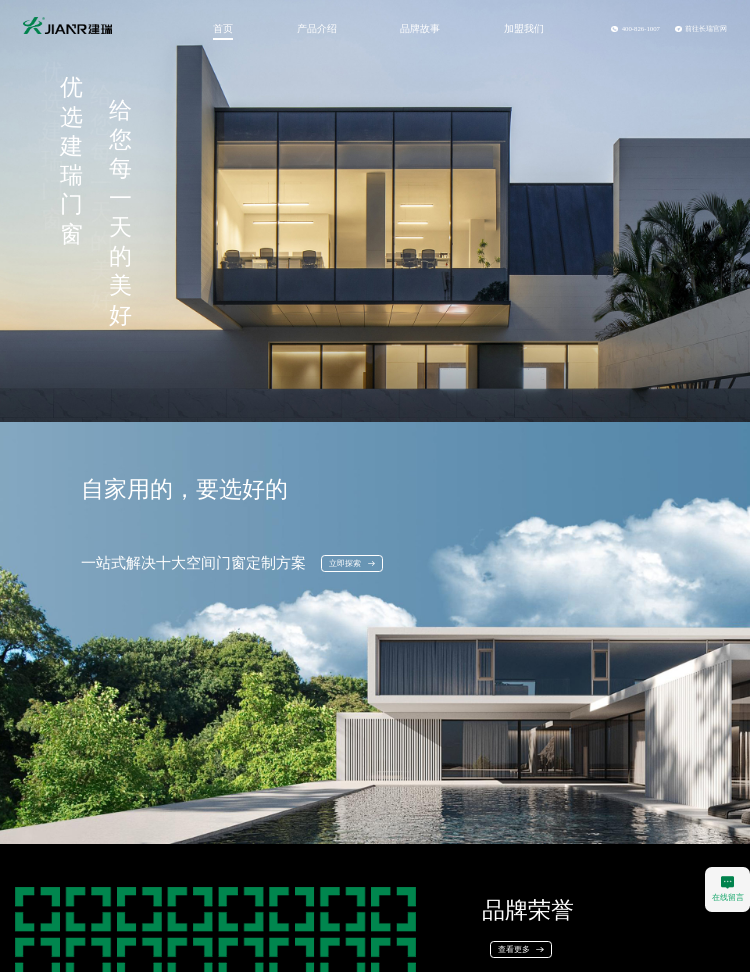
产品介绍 (317, 28)
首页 (223, 28)
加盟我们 (524, 28)
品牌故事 (420, 28)
